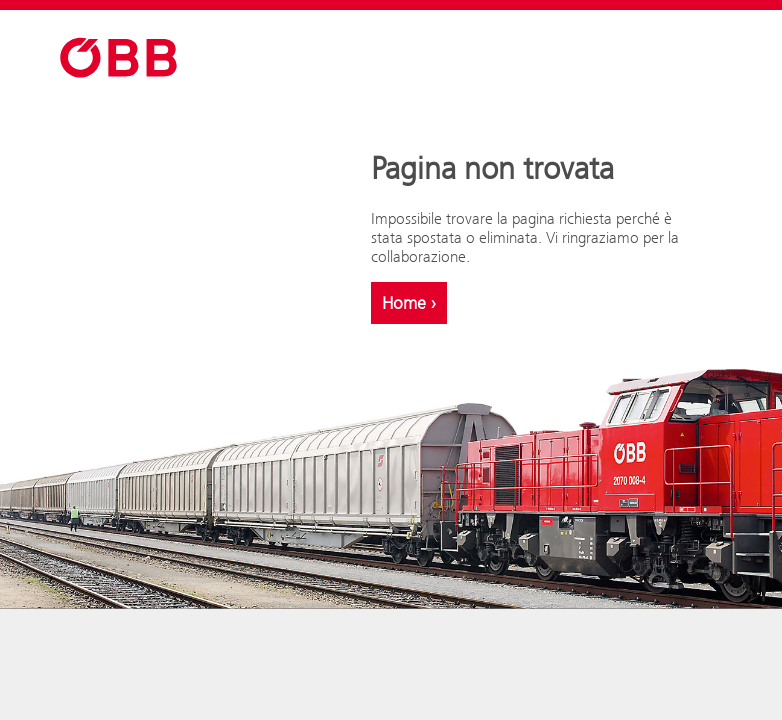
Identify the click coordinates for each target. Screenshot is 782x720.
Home (409, 303)
